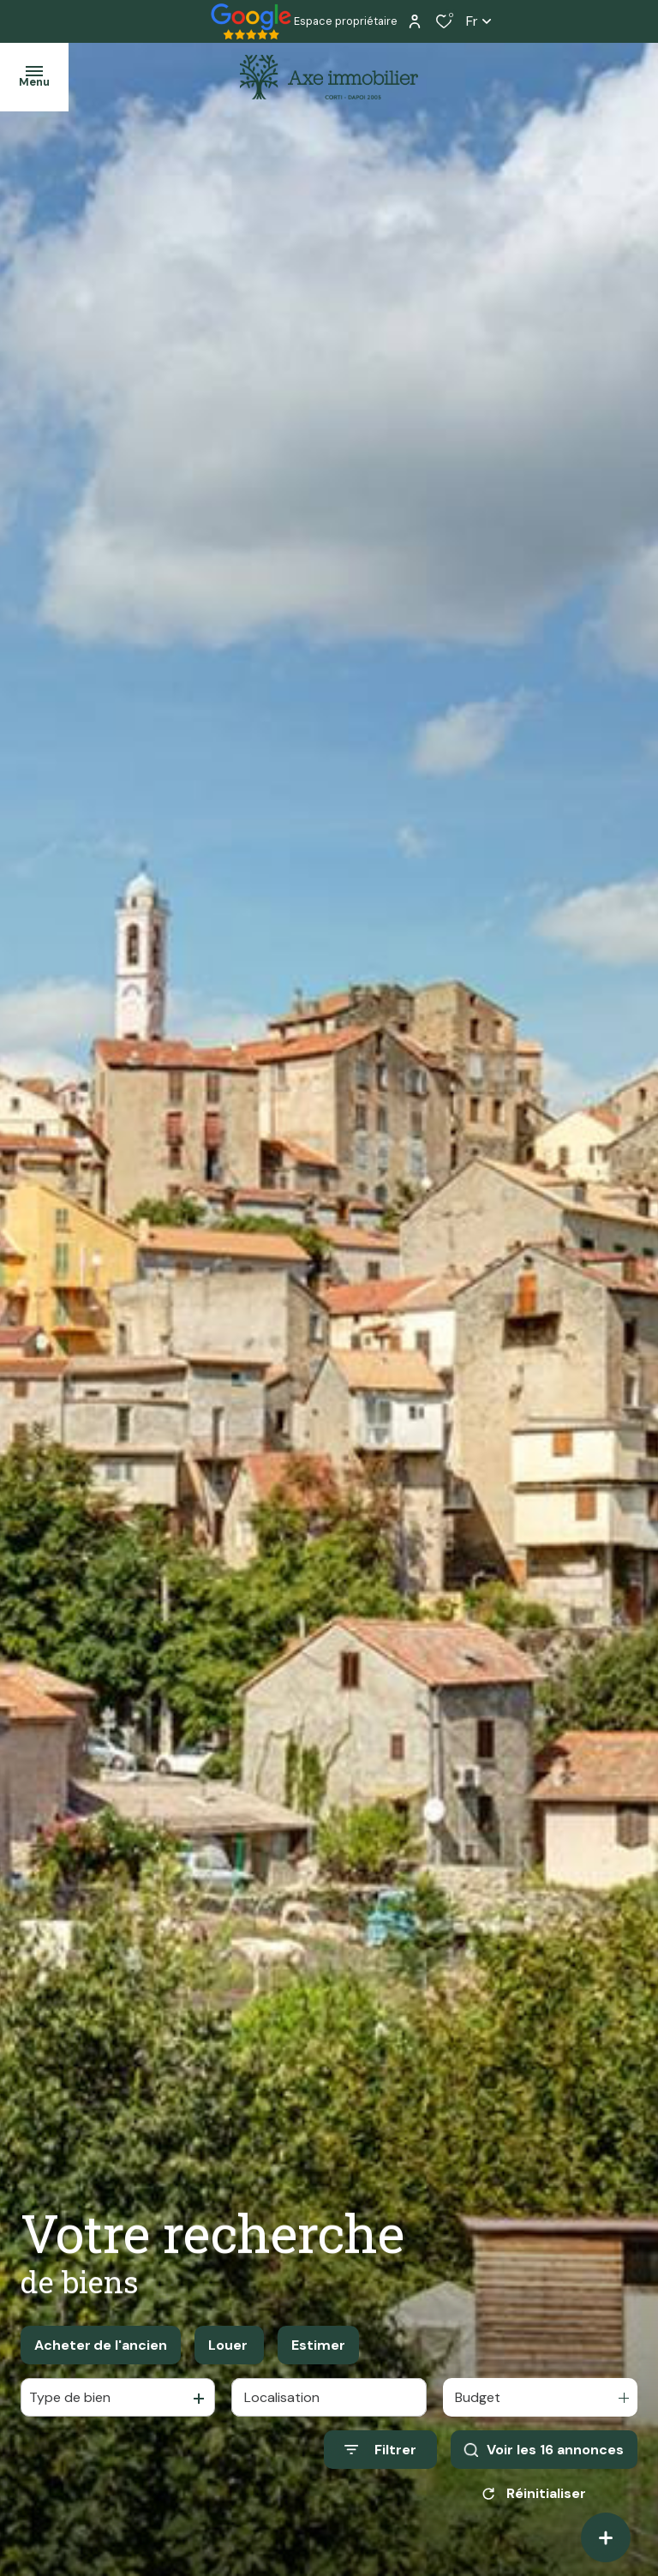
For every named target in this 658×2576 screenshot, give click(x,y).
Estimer (318, 2345)
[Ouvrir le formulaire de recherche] (380, 2449)
